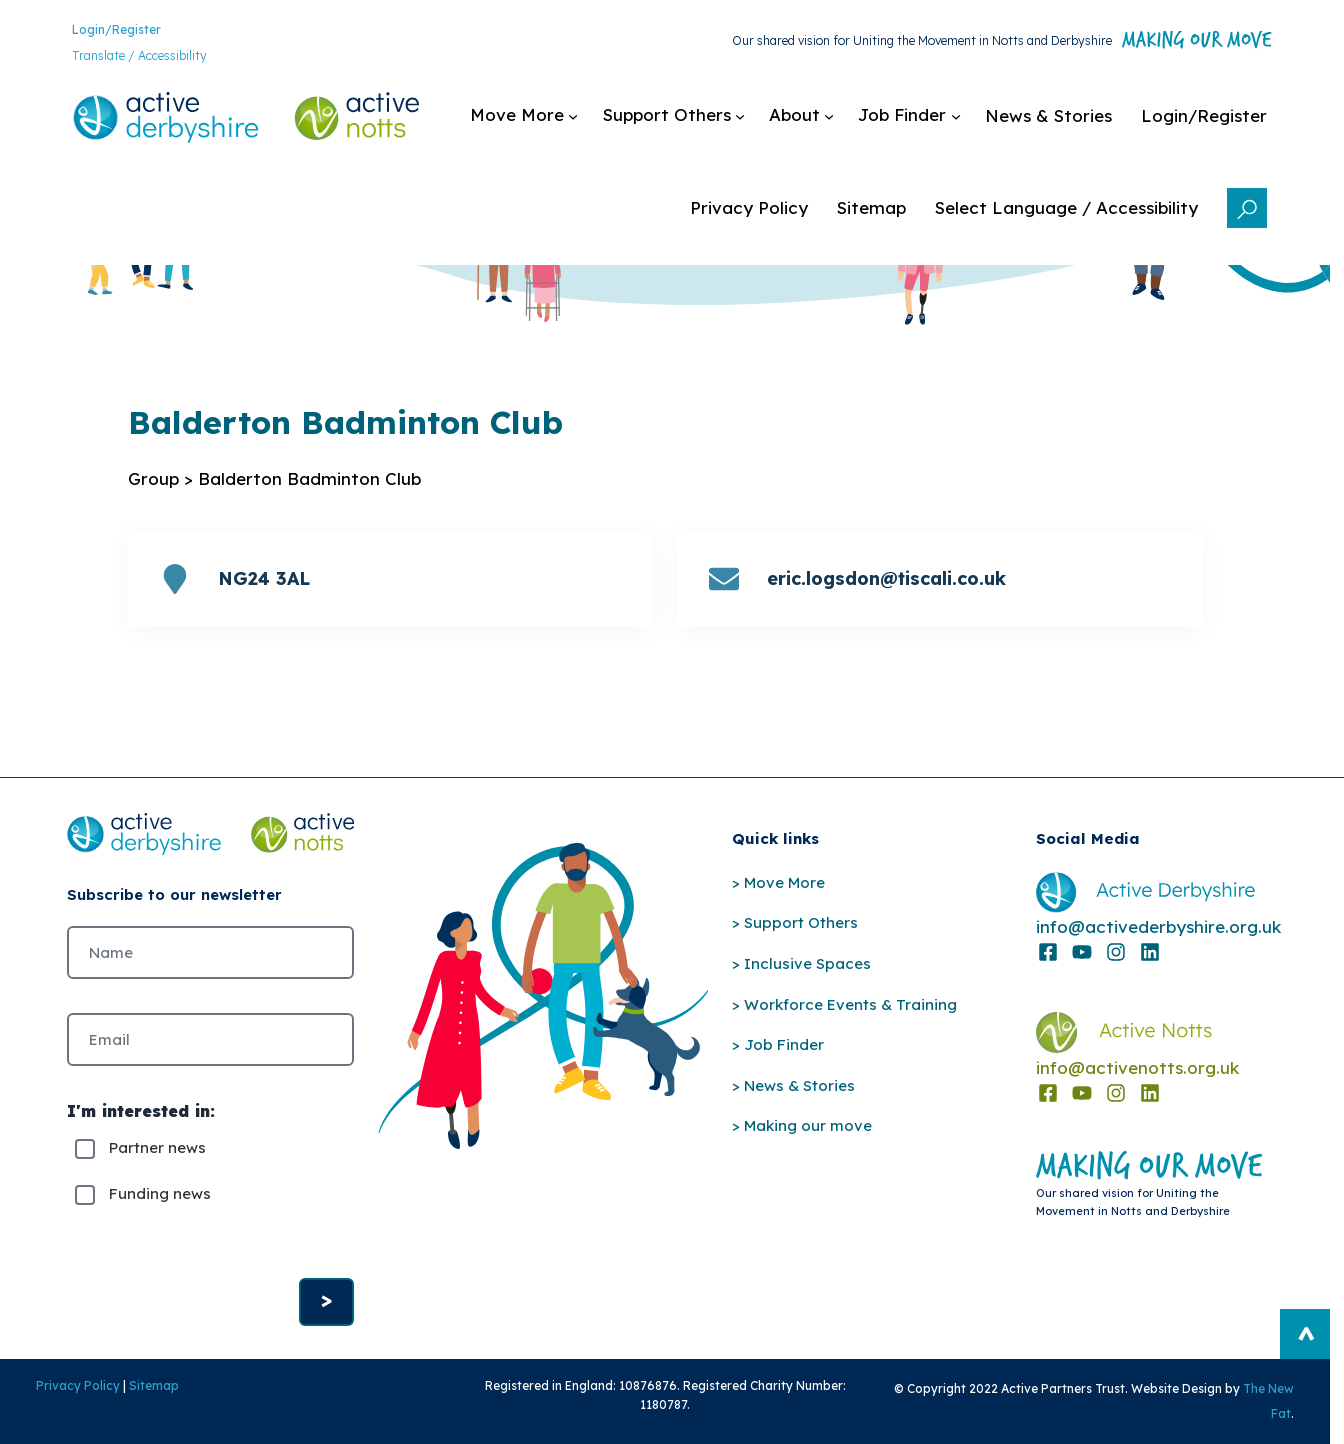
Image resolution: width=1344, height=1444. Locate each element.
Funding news (160, 1194)
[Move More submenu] (524, 116)
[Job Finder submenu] (910, 116)
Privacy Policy (78, 1385)
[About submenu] (801, 116)
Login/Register (116, 29)
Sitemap (154, 1385)
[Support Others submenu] (674, 116)
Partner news (157, 1148)
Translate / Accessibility (139, 55)
